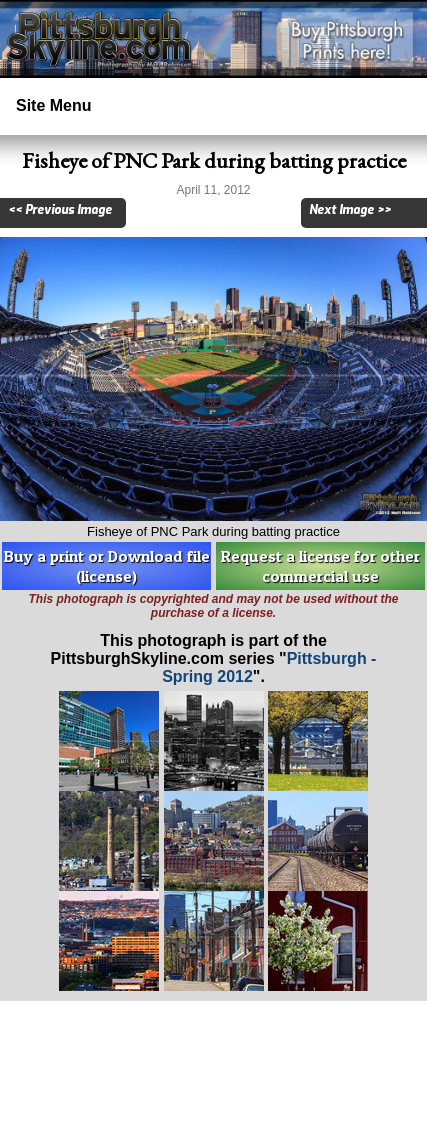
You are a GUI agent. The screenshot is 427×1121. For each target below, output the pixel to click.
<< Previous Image (60, 210)
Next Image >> (350, 210)
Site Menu (54, 105)
